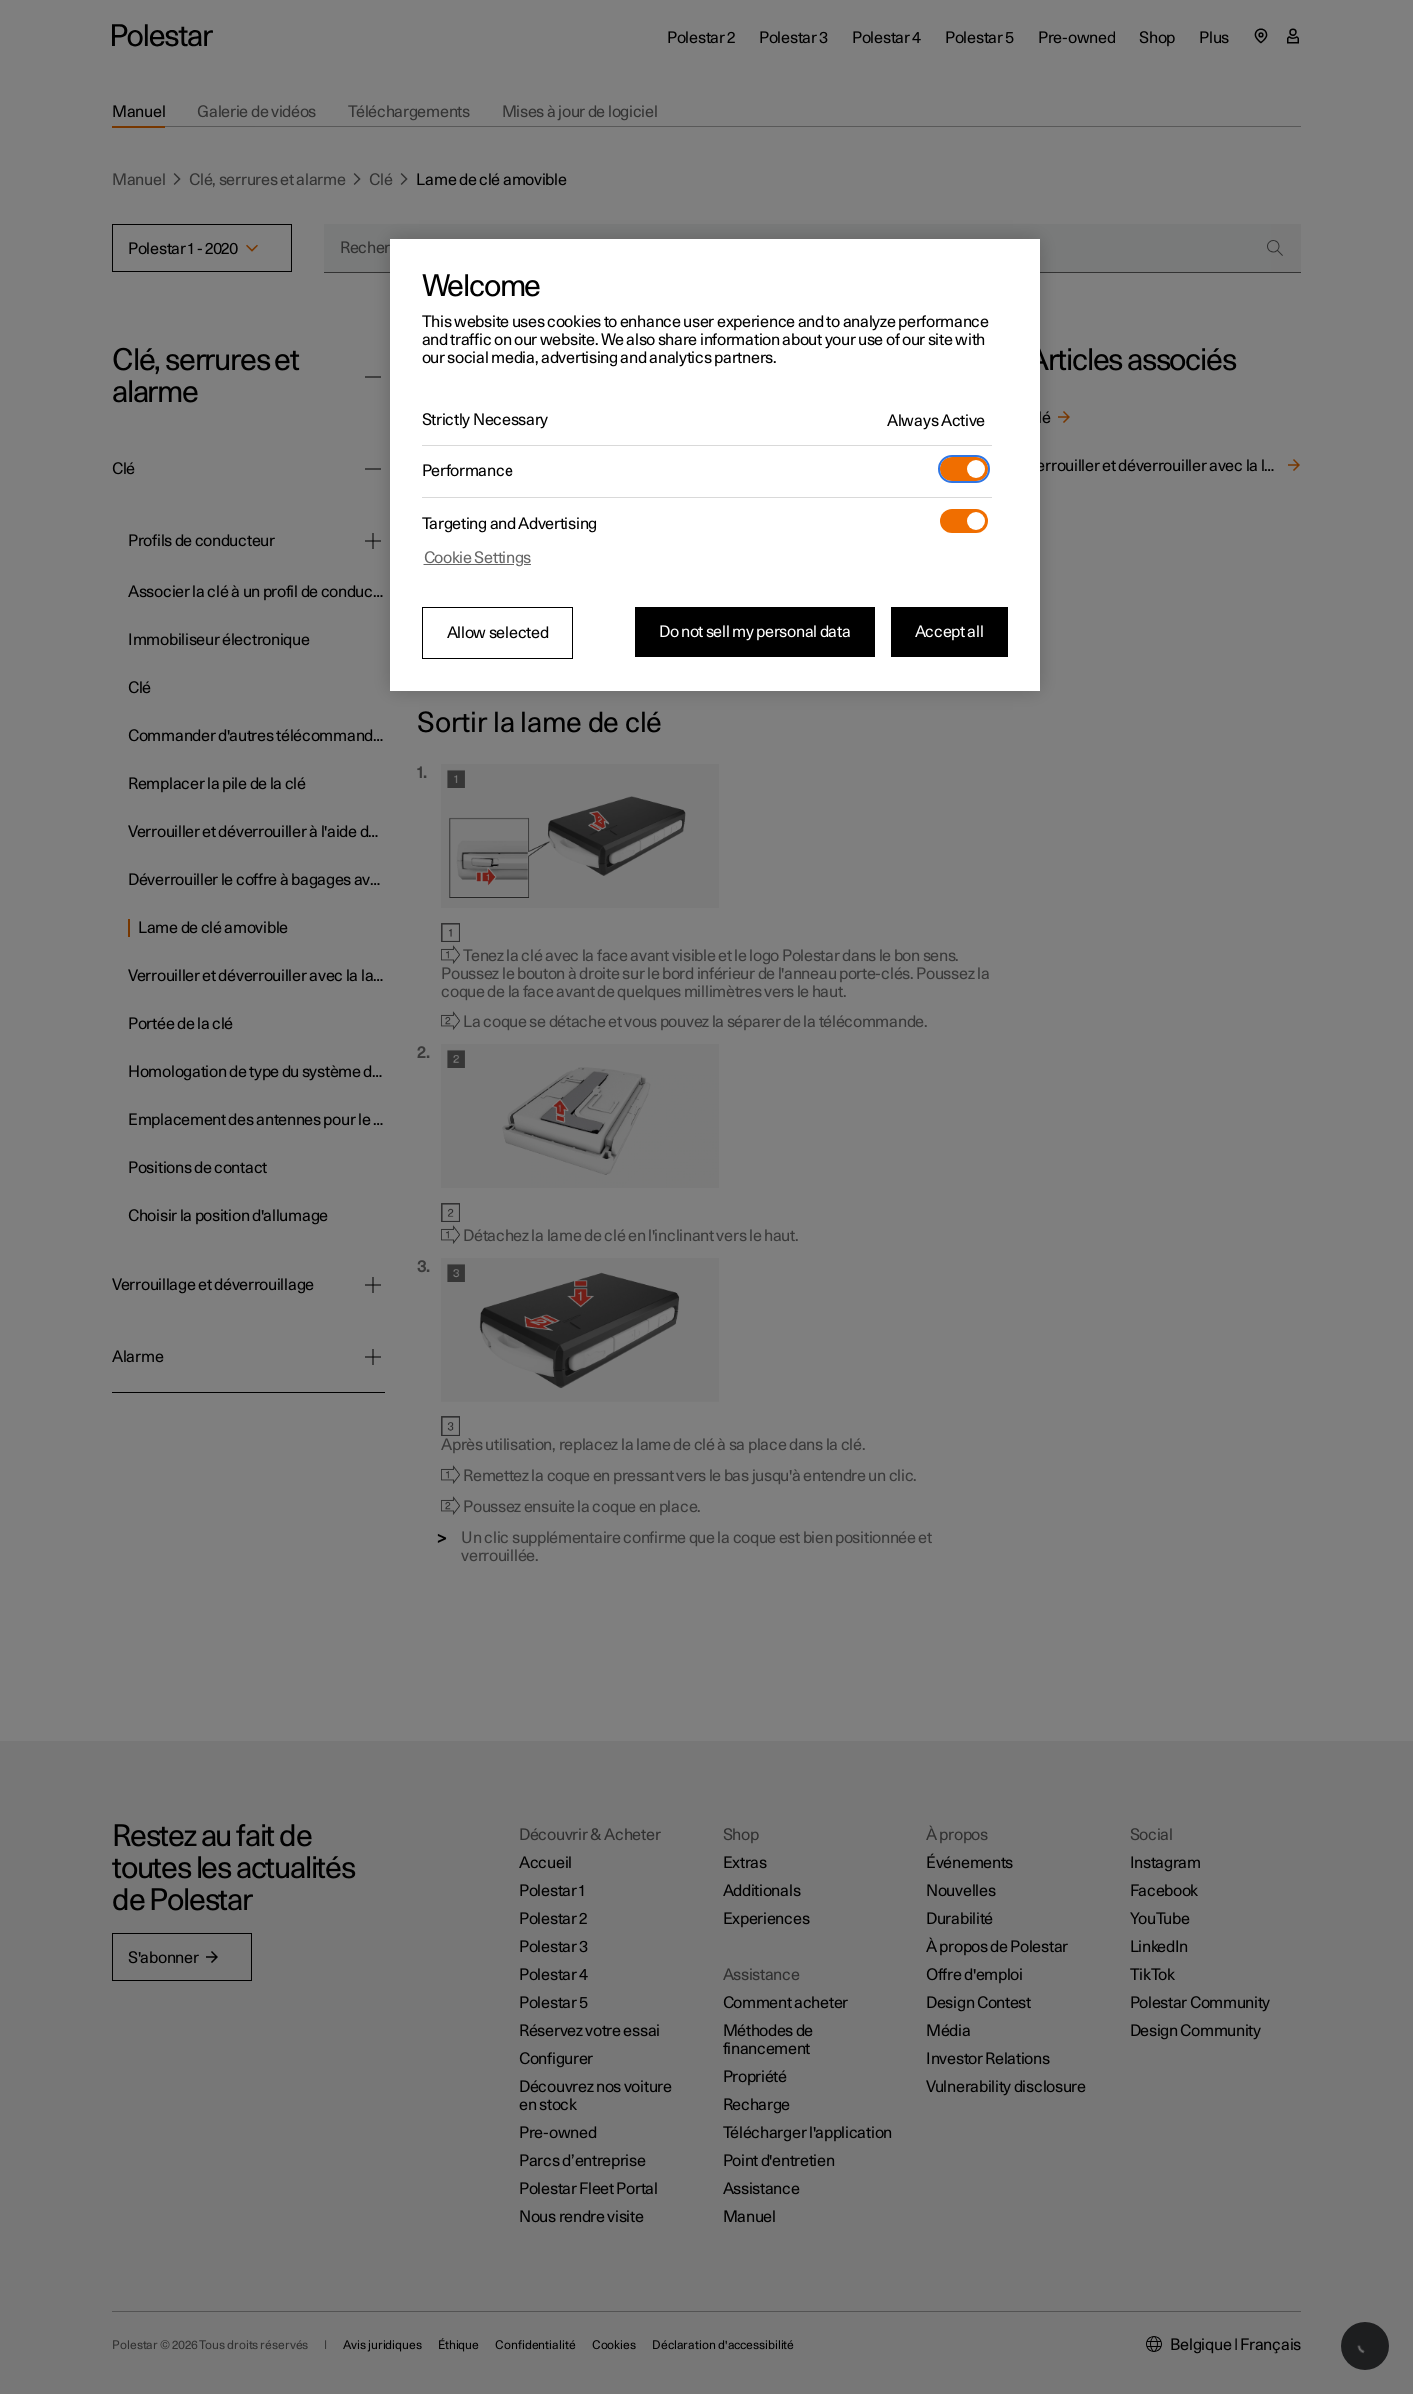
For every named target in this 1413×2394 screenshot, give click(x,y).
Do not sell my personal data (755, 632)
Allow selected (498, 633)
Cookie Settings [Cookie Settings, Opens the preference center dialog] (478, 558)
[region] (715, 465)
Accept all (949, 632)
